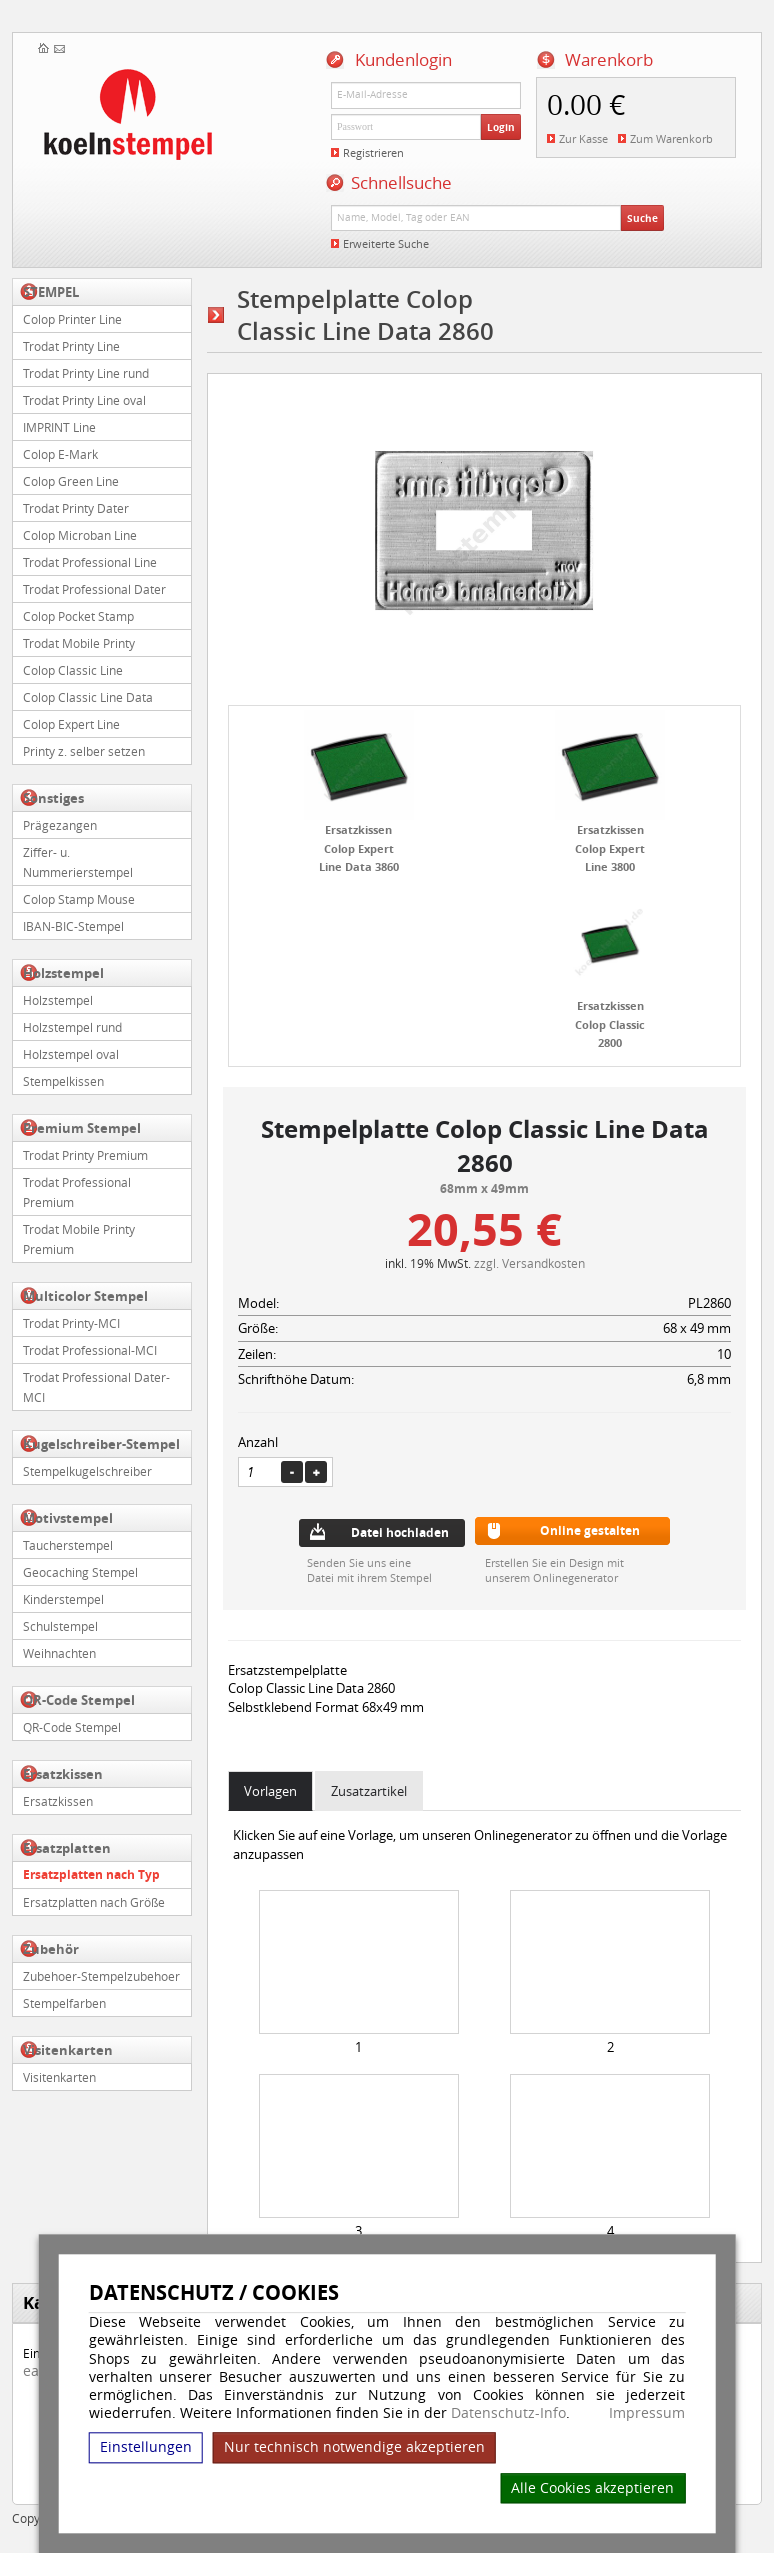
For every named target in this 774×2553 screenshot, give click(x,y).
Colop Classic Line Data (88, 697)
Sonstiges (53, 798)
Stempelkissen (63, 1081)
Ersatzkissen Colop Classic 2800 (610, 1024)
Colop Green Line (71, 481)
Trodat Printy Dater (76, 508)
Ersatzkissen (63, 1774)
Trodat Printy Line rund (86, 373)
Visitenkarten (68, 2050)
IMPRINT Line (59, 427)
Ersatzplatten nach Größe (94, 1902)
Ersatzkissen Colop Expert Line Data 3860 (359, 848)
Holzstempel (63, 973)
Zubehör (51, 1949)
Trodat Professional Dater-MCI (96, 1387)
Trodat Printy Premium (85, 1155)
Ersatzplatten (67, 1848)
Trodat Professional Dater (94, 589)
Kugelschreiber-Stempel (101, 1444)
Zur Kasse (583, 138)
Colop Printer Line (72, 319)
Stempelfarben (64, 2003)
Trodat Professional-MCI (90, 1350)
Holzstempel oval (71, 1054)
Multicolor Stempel (85, 1296)
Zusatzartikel (369, 1791)
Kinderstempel (63, 1599)
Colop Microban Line (80, 535)
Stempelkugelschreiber (87, 1471)
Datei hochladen (400, 1532)
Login (501, 127)
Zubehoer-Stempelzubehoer (101, 1976)
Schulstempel (60, 1626)
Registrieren (373, 152)
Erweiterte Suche (386, 243)
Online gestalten (590, 1530)
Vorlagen (270, 1791)
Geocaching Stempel (80, 1572)
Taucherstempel (68, 1545)
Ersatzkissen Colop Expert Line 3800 (610, 848)
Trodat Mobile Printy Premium (79, 1239)
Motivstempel (68, 1518)
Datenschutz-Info (508, 2412)
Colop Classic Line (73, 670)
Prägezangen (60, 825)
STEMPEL (51, 292)
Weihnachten (59, 1653)
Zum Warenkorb (671, 138)
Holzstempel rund (72, 1027)
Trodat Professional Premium (77, 1192)
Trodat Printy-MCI (71, 1323)
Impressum (647, 2413)
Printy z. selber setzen (84, 751)
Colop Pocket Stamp (78, 616)
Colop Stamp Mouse (79, 899)
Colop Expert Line (71, 724)
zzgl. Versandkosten (529, 1263)
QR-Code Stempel (79, 1700)
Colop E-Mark (60, 454)
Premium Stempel (82, 1128)
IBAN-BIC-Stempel (73, 926)
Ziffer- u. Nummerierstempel (78, 862)
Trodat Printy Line (71, 346)
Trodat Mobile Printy (79, 643)
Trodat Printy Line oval (84, 400)
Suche (642, 218)
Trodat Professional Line (90, 562)
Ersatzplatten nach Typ (91, 1874)
